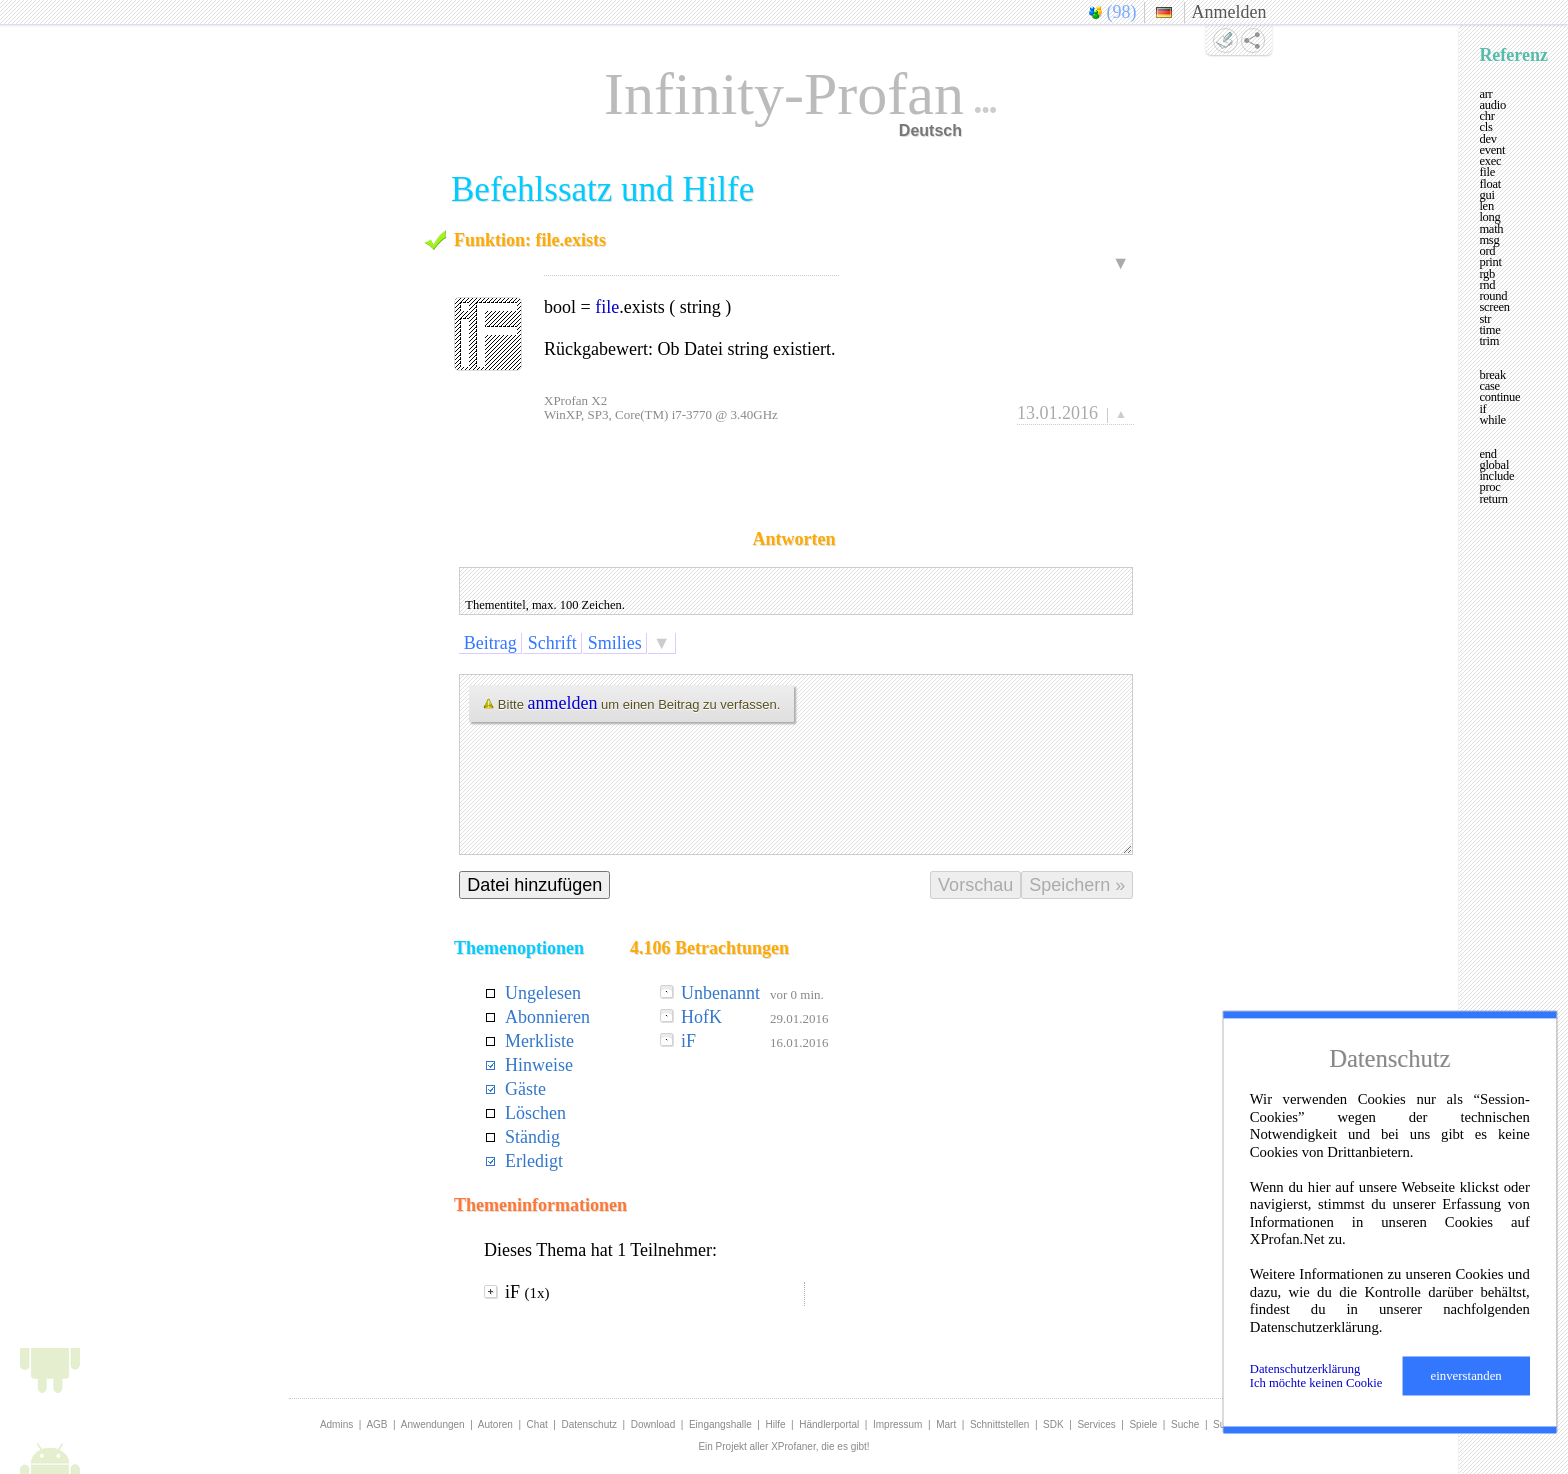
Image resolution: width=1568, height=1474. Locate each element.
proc (1489, 487)
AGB (376, 1424)
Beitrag (490, 643)
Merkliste (539, 1041)
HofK (701, 1017)
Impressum (897, 1424)
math (1491, 229)
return (1493, 499)
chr (1486, 116)
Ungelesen (543, 993)
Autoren (495, 1424)
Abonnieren (547, 1017)
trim (1489, 341)
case (1489, 386)
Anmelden (1229, 12)
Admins (336, 1424)
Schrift (552, 643)
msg (1489, 240)
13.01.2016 (1057, 413)
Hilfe (776, 1424)
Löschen (535, 1113)
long (1489, 217)
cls (1485, 127)
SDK (1053, 1424)
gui (1486, 195)
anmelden (563, 703)
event (1492, 150)
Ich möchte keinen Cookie (1316, 1383)
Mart (946, 1424)
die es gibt (844, 1446)
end (1487, 454)
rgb (1487, 274)
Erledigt (534, 1161)
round (1493, 296)
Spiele (1143, 1424)
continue (1499, 397)
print (1490, 262)
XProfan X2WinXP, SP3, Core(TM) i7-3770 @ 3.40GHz (661, 407)
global (1494, 465)
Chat (537, 1424)
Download (653, 1424)
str (1485, 319)
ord (1487, 251)
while (1492, 420)
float (1490, 184)
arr (1485, 94)
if (1482, 409)
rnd (1487, 285)
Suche (1185, 1424)
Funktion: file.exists (530, 240)
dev (1487, 139)
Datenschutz (589, 1424)
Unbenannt (720, 993)
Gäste (525, 1089)
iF (688, 1041)
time (1489, 330)
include (1496, 476)
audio (1492, 105)
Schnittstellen (999, 1424)
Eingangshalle (720, 1424)
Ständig (532, 1137)
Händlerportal (829, 1424)
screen (1494, 307)
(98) (1122, 12)
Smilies (614, 643)
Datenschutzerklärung (1305, 1369)
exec (1490, 161)
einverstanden (1466, 1376)
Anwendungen (433, 1424)
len (1486, 206)
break (1492, 375)
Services (1096, 1424)
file (607, 307)
